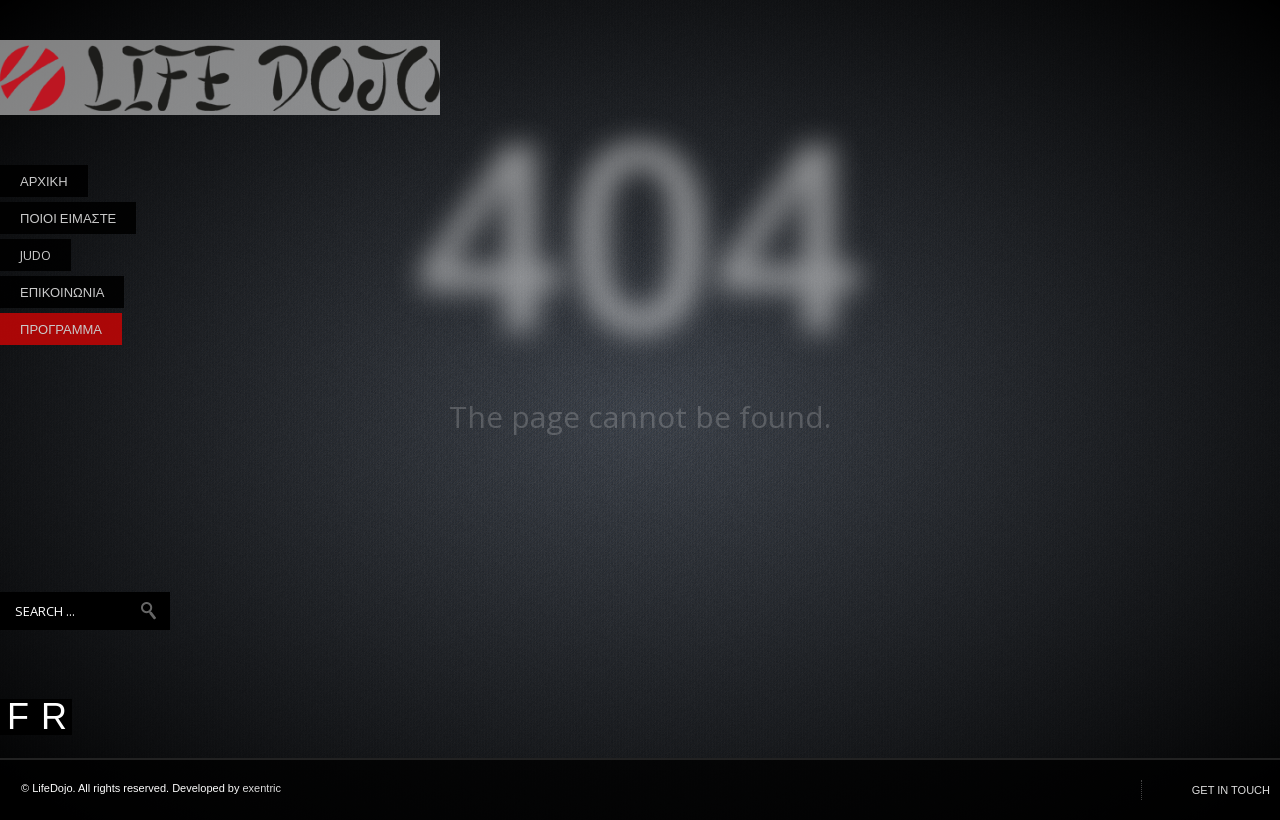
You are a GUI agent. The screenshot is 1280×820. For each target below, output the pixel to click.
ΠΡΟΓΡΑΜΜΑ (61, 329)
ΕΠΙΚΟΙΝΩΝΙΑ (62, 292)
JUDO (35, 258)
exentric (262, 788)
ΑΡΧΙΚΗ (44, 181)
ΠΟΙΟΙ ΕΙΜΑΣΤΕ (68, 218)
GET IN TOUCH (1231, 790)
